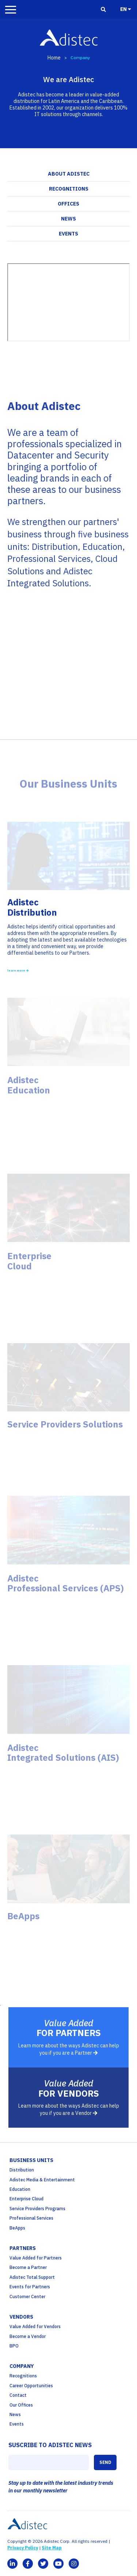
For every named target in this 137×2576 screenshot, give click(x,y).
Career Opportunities (31, 2385)
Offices (68, 203)
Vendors (21, 2317)
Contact (18, 2395)
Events (68, 233)
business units (31, 2160)
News (68, 218)
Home (54, 58)
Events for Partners (29, 2286)
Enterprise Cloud (26, 2198)
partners (22, 2248)
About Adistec (69, 173)
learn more (17, 970)
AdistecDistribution (32, 907)
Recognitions (68, 188)
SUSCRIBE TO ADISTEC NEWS (50, 2445)
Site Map (52, 2547)
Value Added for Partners (35, 2258)
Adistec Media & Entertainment (42, 2179)
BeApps (17, 2228)
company (21, 2366)
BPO (14, 2346)
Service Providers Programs (37, 2208)
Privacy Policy (22, 2547)
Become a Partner (28, 2267)
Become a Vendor (27, 2336)
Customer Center (27, 2296)
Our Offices (21, 2405)
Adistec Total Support (32, 2277)
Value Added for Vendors (35, 2326)
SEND (105, 2462)
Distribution (21, 2170)
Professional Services (31, 2218)
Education (19, 2189)
